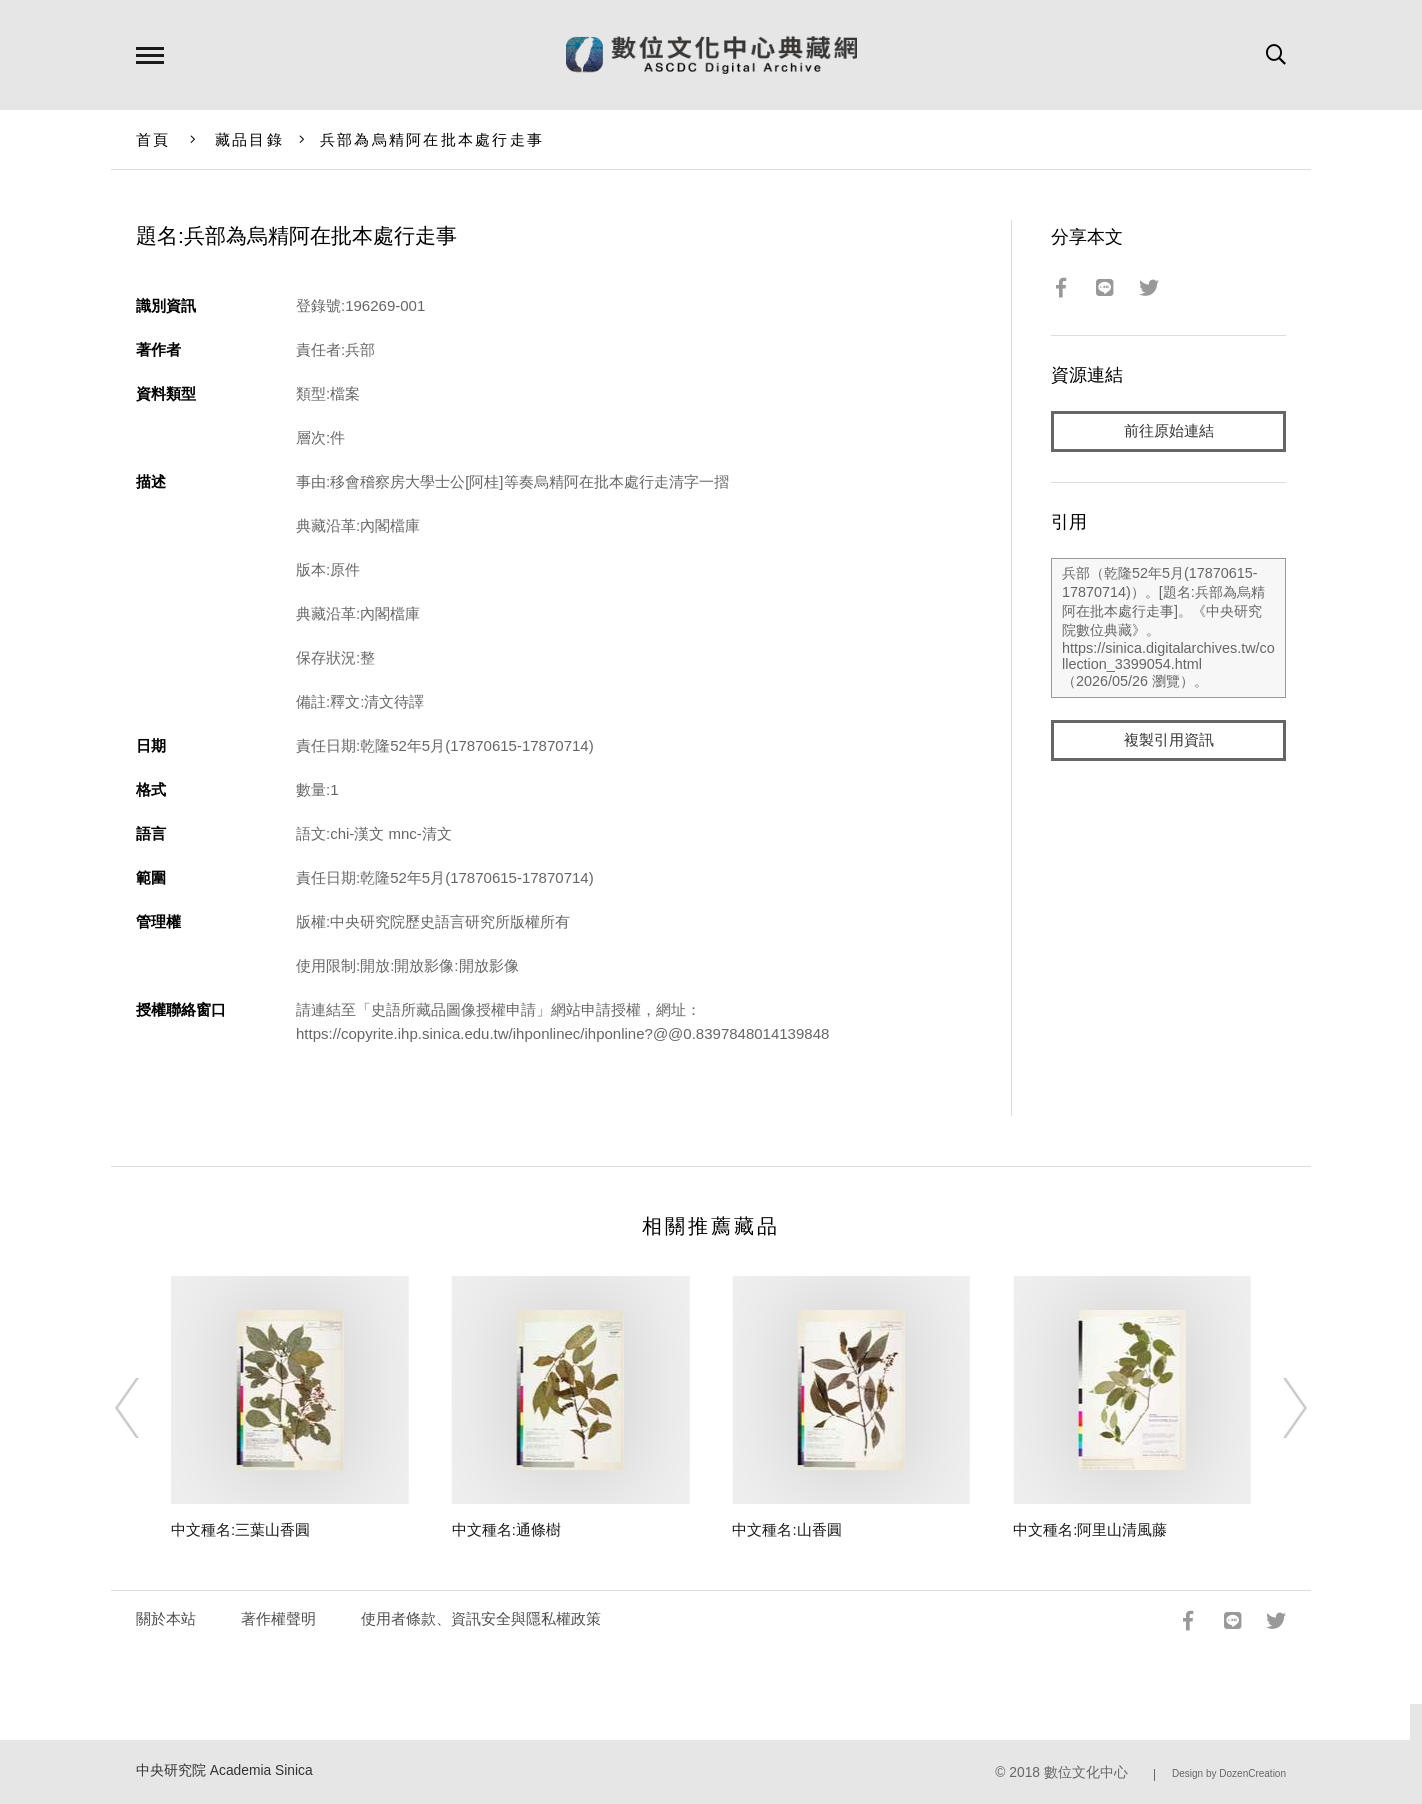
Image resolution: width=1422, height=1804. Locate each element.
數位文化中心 (1086, 1772)
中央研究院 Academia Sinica (224, 1770)
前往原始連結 (1169, 431)
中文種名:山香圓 (786, 1529)
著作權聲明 (278, 1618)
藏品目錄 (249, 139)
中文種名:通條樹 (506, 1529)
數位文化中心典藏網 (711, 55)
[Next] (1277, 1408)
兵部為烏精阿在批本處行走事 (432, 139)
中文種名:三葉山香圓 (240, 1529)
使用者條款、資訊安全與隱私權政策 (481, 1618)
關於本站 (166, 1618)
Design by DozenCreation (1229, 1773)
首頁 (153, 139)
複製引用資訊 (1169, 741)
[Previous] (145, 1408)
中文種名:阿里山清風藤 (1090, 1529)
